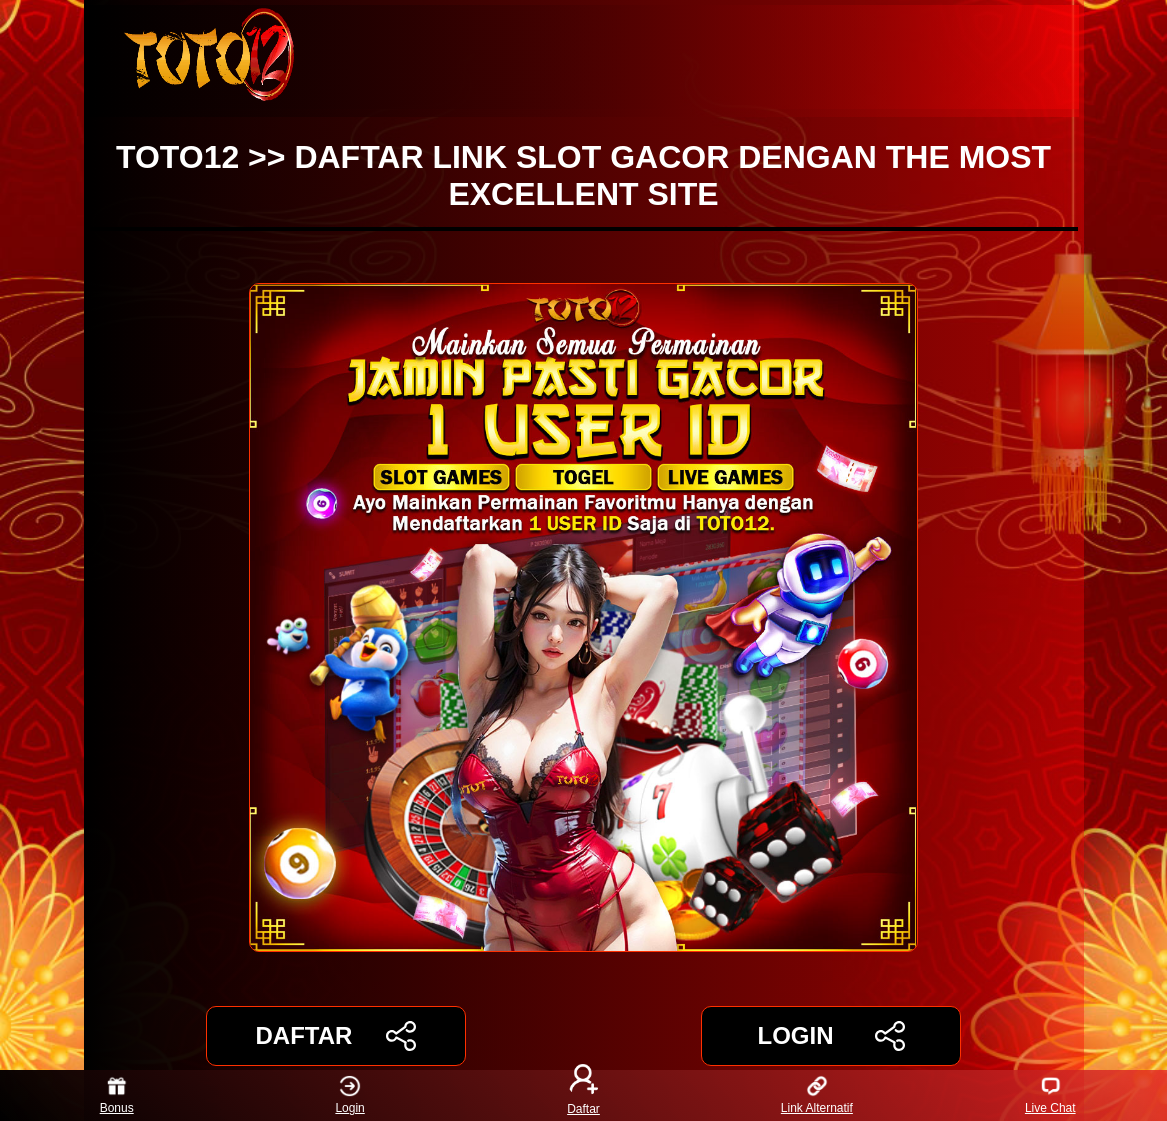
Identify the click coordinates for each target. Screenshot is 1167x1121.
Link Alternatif (817, 1095)
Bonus (117, 1095)
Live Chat (1050, 1095)
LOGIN (830, 1036)
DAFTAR (336, 1036)
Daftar (584, 1095)
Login (349, 1095)
